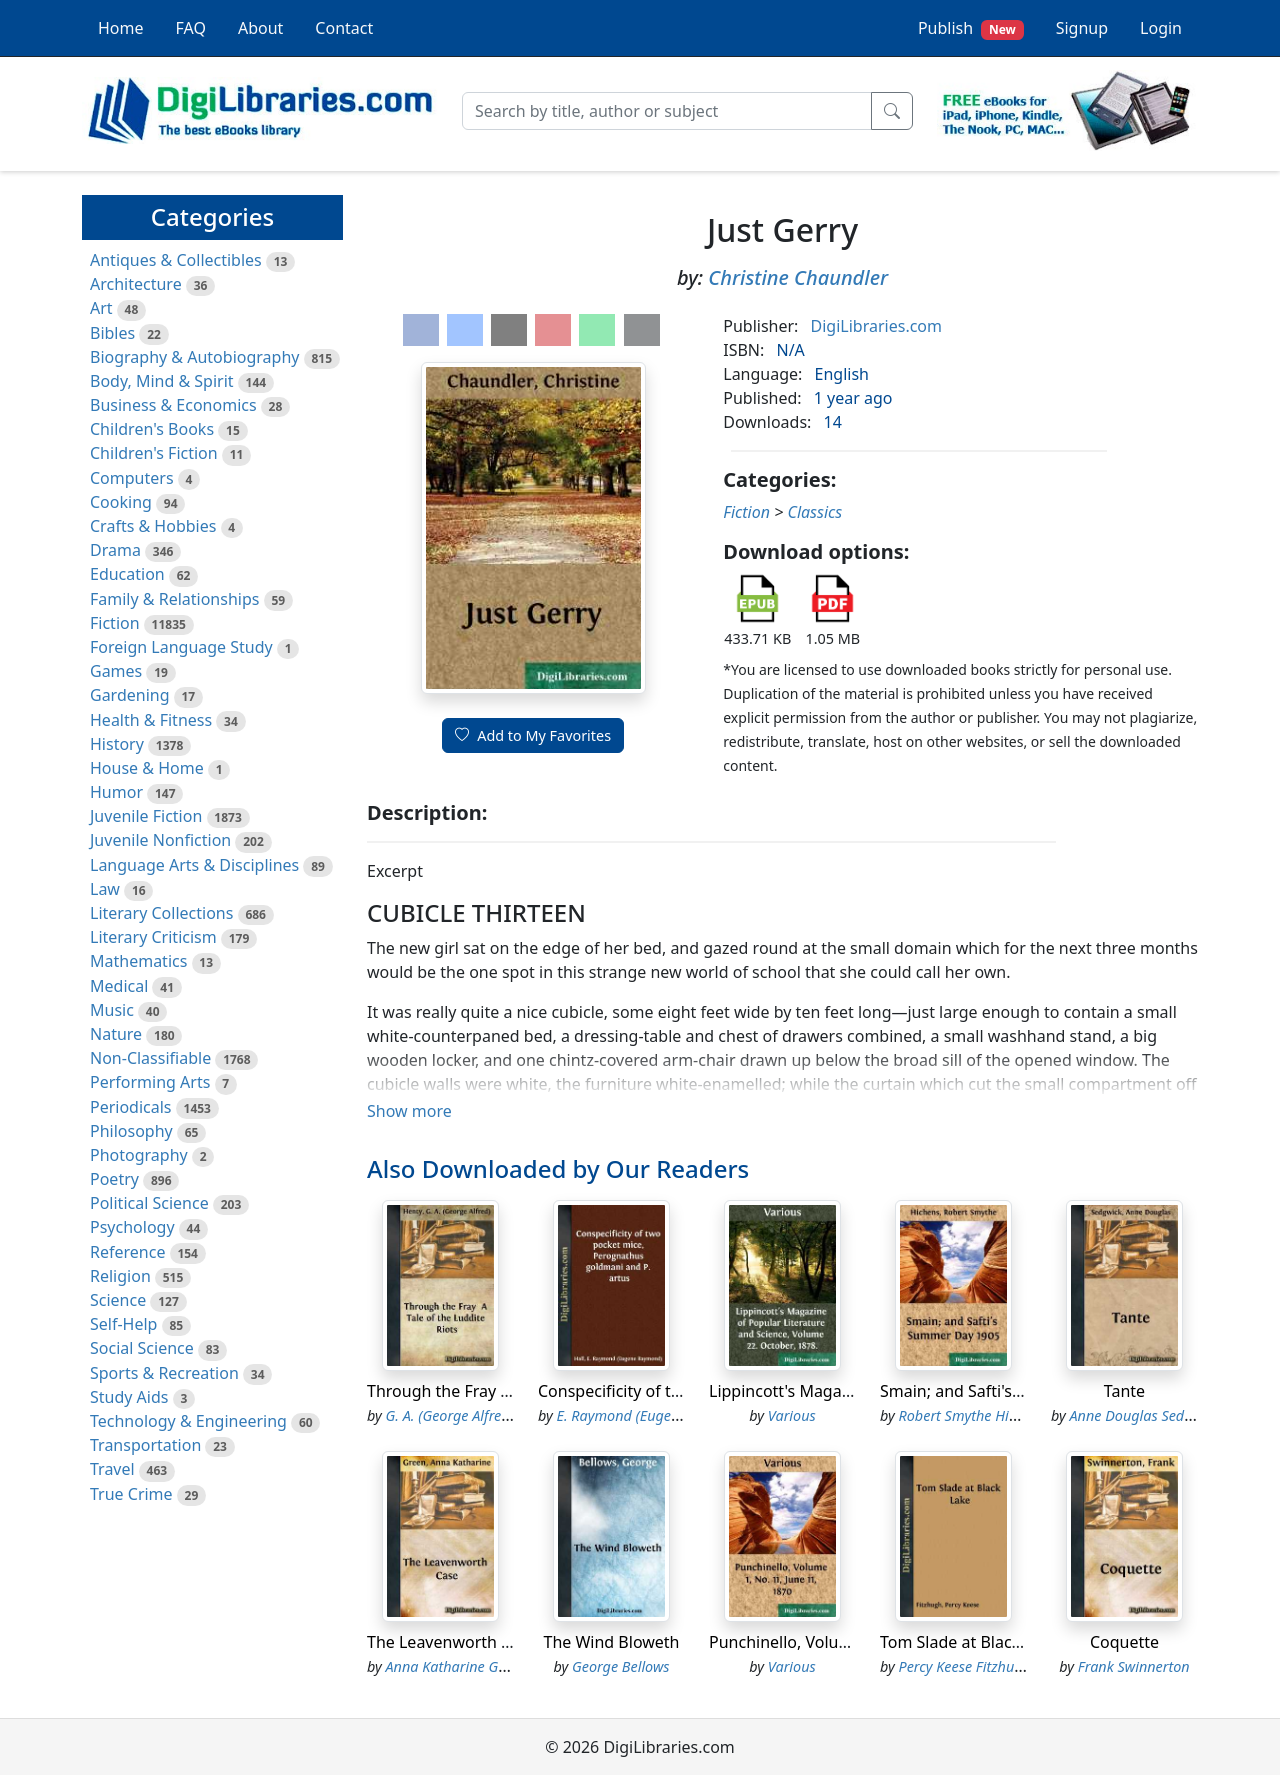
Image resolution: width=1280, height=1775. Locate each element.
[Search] (667, 111)
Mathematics (138, 961)
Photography (139, 1155)
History (117, 744)
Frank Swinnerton (1134, 1666)
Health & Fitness (151, 720)
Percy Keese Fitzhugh (965, 1666)
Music (112, 1010)
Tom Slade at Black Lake (969, 1642)
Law (105, 889)
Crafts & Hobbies (153, 526)
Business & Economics (173, 405)
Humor (116, 792)
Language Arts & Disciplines (194, 865)
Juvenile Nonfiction (160, 840)
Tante (1124, 1391)
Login (1161, 28)
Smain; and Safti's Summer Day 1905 (1017, 1391)
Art (101, 308)
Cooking (121, 502)
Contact (344, 28)
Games (116, 671)
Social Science (142, 1348)
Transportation (145, 1445)
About (260, 28)
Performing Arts (150, 1082)
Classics (814, 512)
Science (118, 1300)
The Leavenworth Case (452, 1642)
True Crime (131, 1494)
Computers (132, 478)
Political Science (149, 1203)
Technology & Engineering (188, 1421)
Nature (116, 1034)
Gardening (130, 695)
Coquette (1124, 1642)
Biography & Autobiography (194, 357)
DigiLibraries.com (876, 326)
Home (121, 28)
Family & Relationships (174, 599)
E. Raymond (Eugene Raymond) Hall (671, 1415)
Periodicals (131, 1107)
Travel (112, 1469)
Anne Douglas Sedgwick (1145, 1415)
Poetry (114, 1179)
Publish (971, 28)
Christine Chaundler (798, 277)
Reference (127, 1252)
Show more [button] (409, 1111)
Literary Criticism (153, 937)
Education (127, 574)
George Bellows (621, 1666)
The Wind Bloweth (611, 1642)
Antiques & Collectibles (176, 260)
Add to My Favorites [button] (533, 735)
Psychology (132, 1227)
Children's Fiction (154, 453)
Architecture (136, 284)
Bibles (112, 333)
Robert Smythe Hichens (972, 1415)
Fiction (115, 623)
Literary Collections (161, 913)
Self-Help (123, 1324)
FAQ (191, 28)
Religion (120, 1276)
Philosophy (131, 1131)
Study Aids (129, 1397)
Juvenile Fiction (146, 816)
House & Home (147, 768)
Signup (1082, 28)
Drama (115, 550)
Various (792, 1415)
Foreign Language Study (181, 647)
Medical (119, 986)
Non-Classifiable (150, 1058)
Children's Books (152, 429)
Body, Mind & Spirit (162, 381)
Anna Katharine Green (456, 1666)
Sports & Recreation (164, 1373)
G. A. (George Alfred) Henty (470, 1415)
